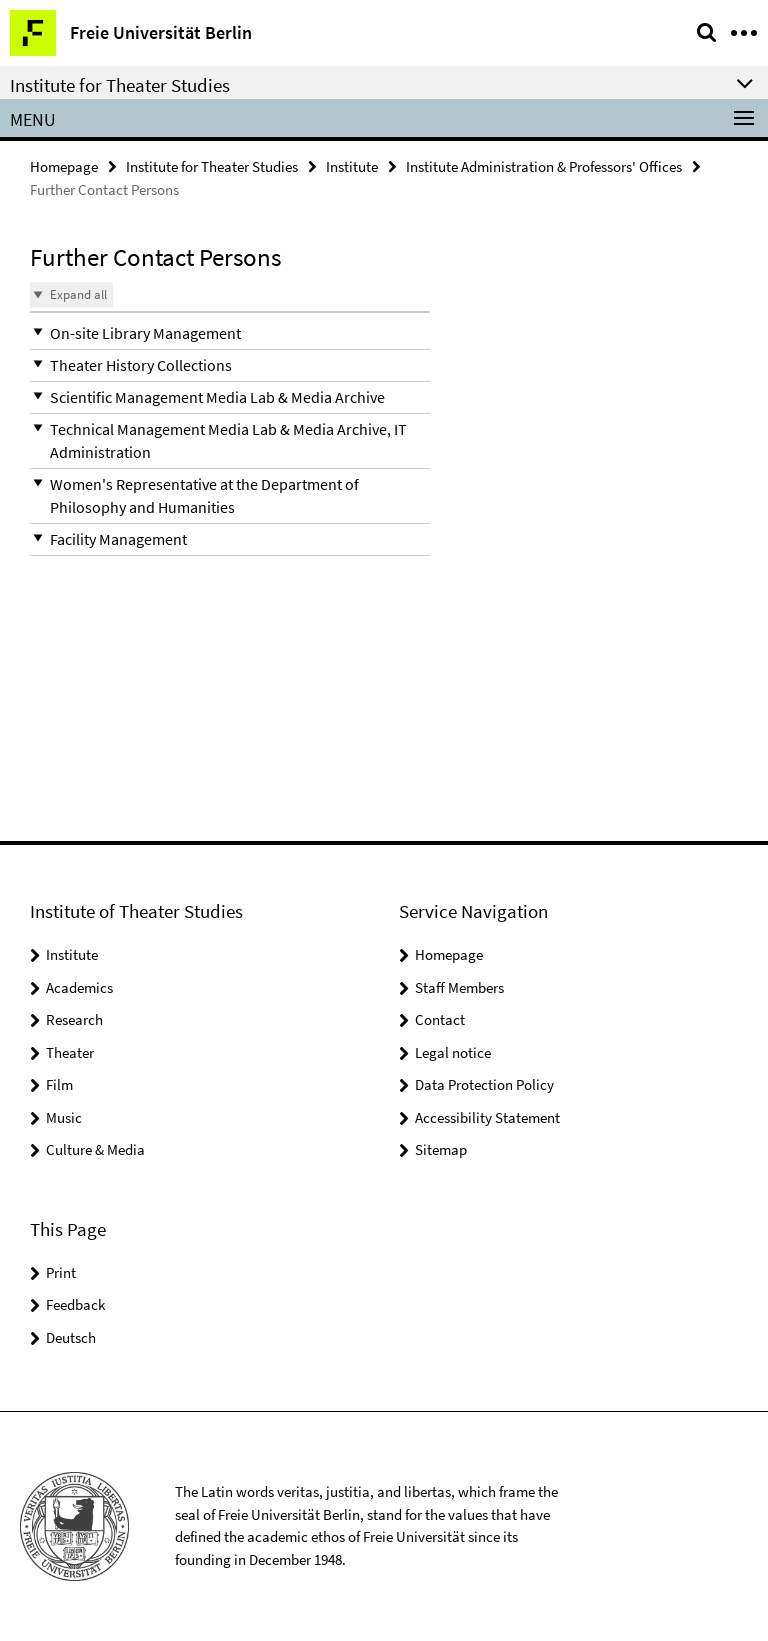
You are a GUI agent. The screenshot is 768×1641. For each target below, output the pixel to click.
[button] (230, 333)
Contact (440, 1019)
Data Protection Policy (484, 1084)
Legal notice (453, 1052)
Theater (70, 1052)
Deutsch (71, 1337)
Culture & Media (95, 1149)
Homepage (64, 166)
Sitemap (441, 1149)
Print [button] (61, 1272)
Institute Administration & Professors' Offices (544, 166)
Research (74, 1019)
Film (59, 1084)
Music (64, 1117)
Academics (79, 987)
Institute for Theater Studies (212, 166)
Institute (352, 166)
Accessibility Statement (487, 1117)
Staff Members (459, 987)
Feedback (75, 1304)
